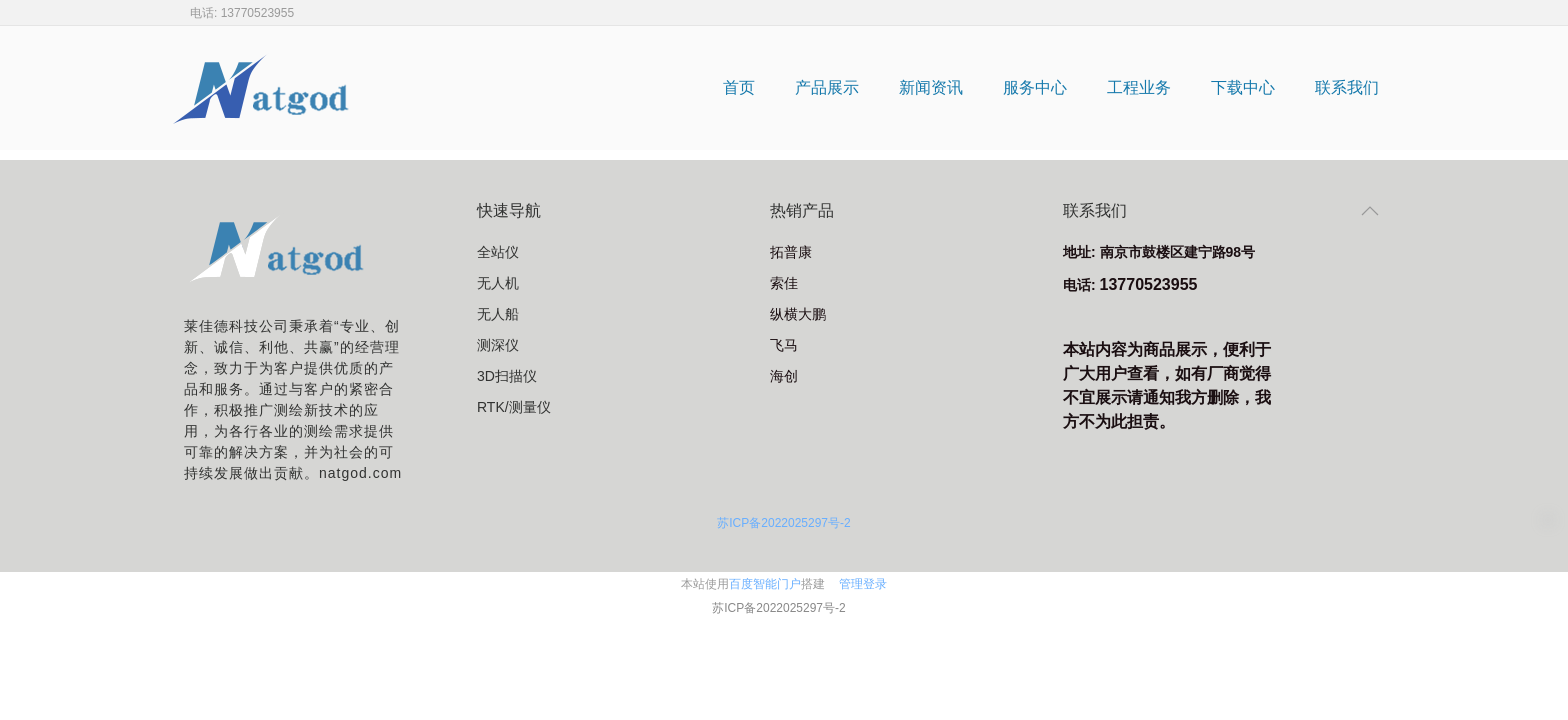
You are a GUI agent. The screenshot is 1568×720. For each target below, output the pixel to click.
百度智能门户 (765, 584)
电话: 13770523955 (242, 13)
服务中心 (1035, 87)
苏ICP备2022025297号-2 (783, 523)
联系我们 (1347, 87)
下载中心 (1243, 87)
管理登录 (863, 584)
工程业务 (1139, 87)
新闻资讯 (931, 87)
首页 (739, 87)
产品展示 (827, 87)
